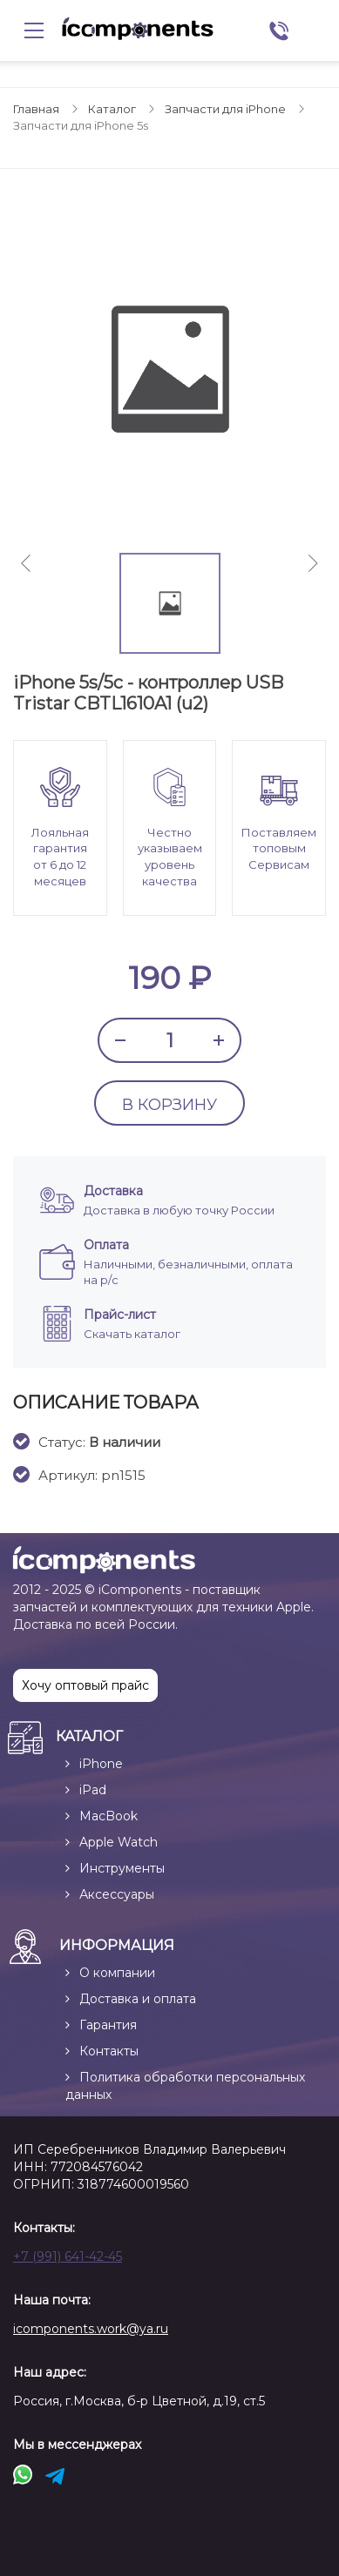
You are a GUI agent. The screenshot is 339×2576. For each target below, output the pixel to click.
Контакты (109, 2051)
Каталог (112, 109)
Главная (36, 109)
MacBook (108, 1816)
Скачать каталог (132, 1334)
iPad (92, 1790)
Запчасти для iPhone (225, 109)
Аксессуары (116, 1894)
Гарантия (108, 2025)
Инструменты (122, 1868)
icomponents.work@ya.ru (90, 2329)
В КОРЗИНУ (169, 1104)
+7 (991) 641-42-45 (67, 2256)
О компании (117, 1973)
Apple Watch (118, 1842)
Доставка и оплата (137, 1999)
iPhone (101, 1764)
